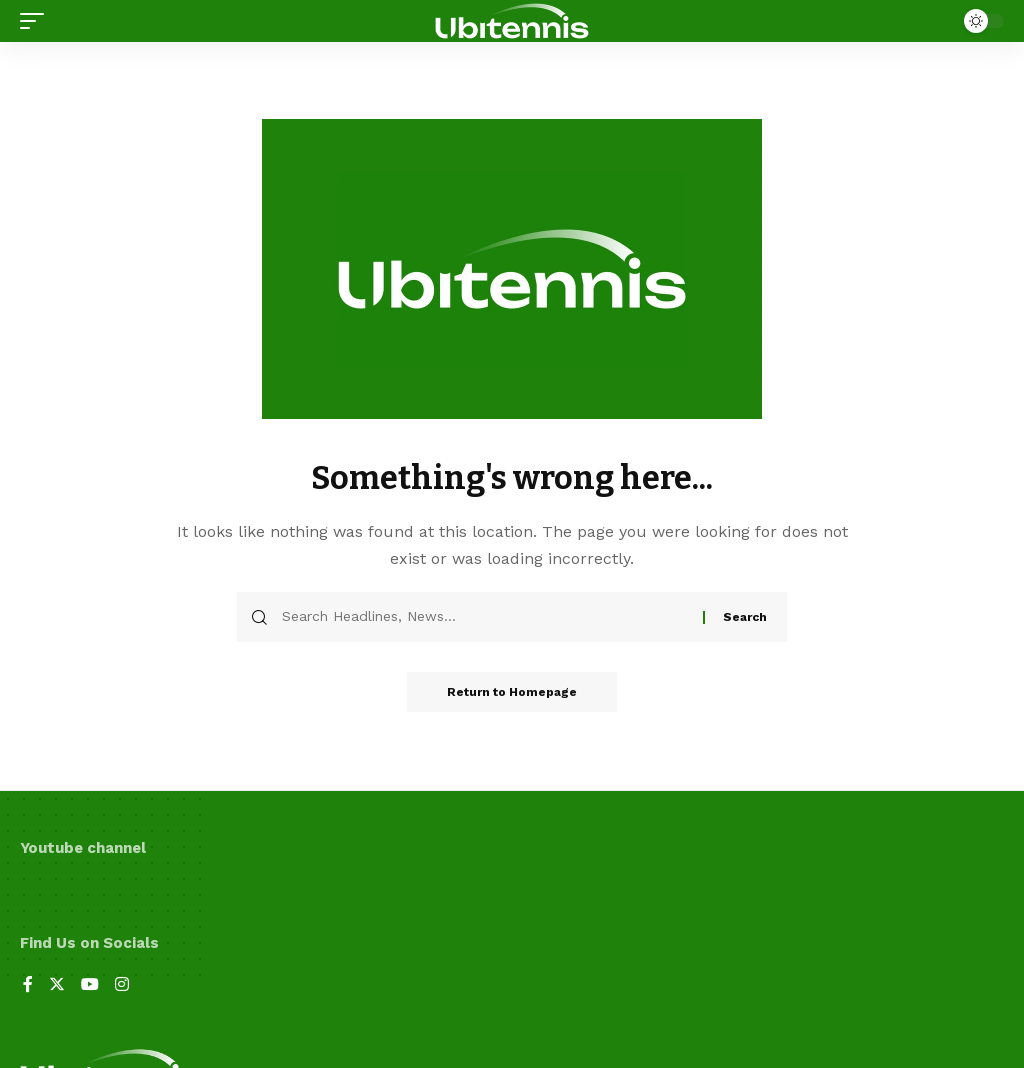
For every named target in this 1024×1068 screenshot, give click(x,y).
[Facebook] (28, 985)
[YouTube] (90, 985)
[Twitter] (57, 985)
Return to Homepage (512, 692)
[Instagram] (122, 985)
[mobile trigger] (37, 21)
